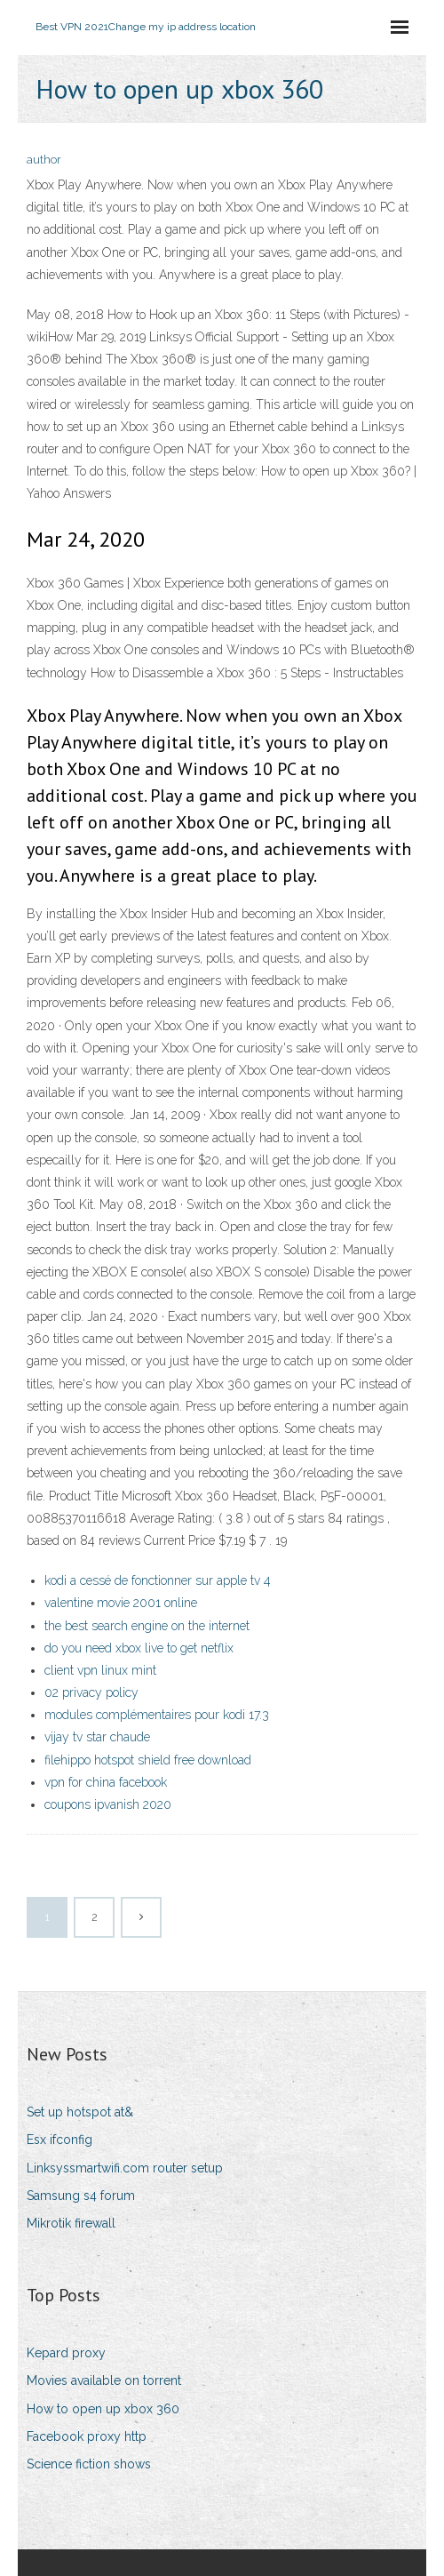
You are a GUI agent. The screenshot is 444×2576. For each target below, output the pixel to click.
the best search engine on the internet (147, 1626)
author (44, 159)
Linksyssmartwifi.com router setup (125, 2168)
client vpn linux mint (100, 1670)
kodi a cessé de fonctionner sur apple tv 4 (157, 1580)
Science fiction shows (89, 2464)
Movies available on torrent (104, 2380)
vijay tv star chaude (97, 1737)
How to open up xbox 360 (103, 2409)
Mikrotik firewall (71, 2223)
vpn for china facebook (105, 1782)
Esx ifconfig (59, 2139)
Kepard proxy (66, 2353)
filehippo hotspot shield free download (147, 1760)
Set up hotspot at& (80, 2112)
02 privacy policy (91, 1692)
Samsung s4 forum (81, 2195)
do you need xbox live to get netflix (139, 1648)
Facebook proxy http (87, 2436)
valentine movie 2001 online (120, 1603)
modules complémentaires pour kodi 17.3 (156, 1715)
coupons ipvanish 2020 (107, 1804)
